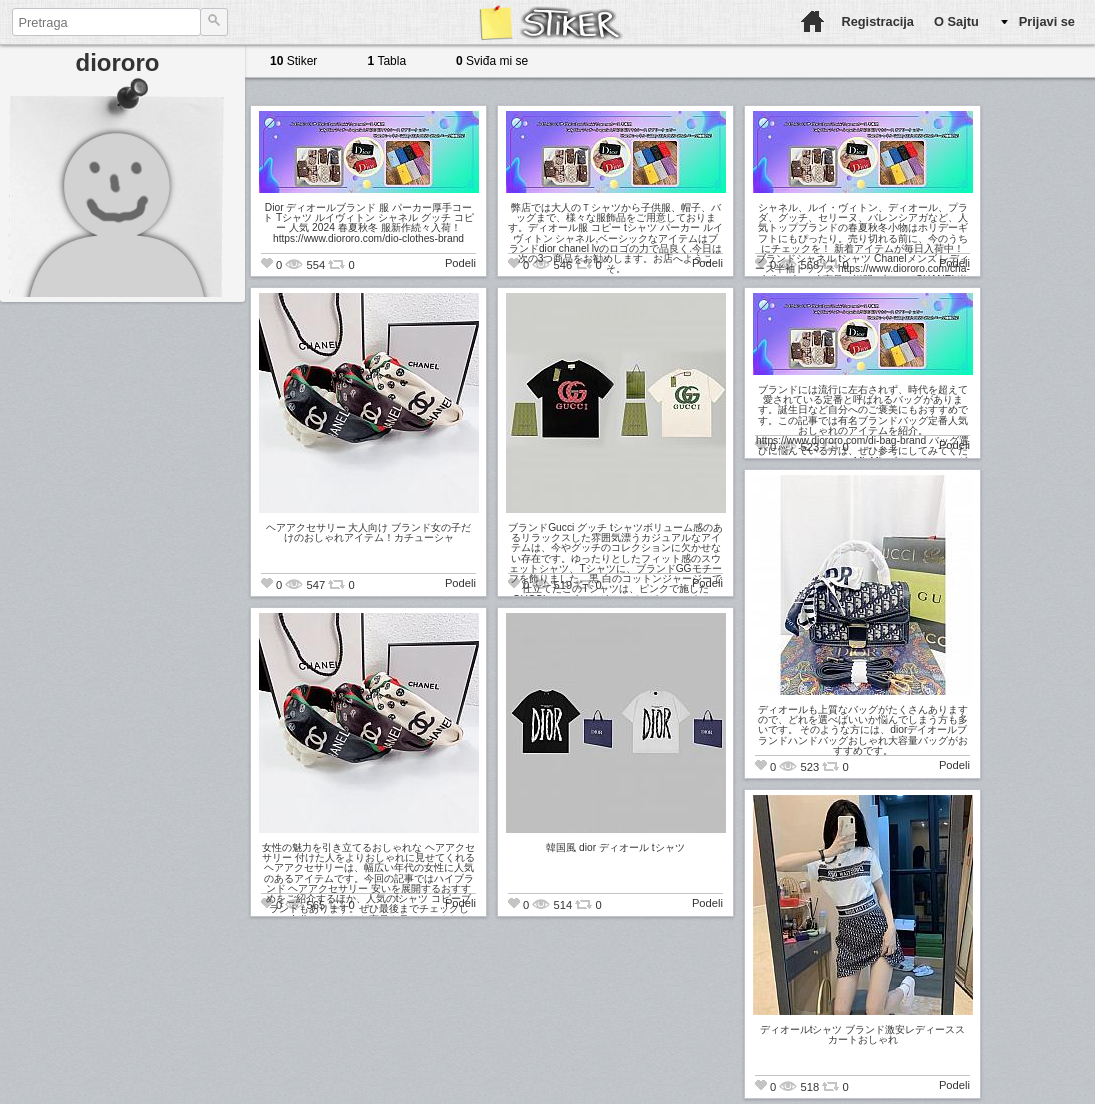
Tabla (386, 61)
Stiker (293, 61)
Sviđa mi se (492, 61)
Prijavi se (1047, 21)
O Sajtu (956, 21)
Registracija (877, 21)
